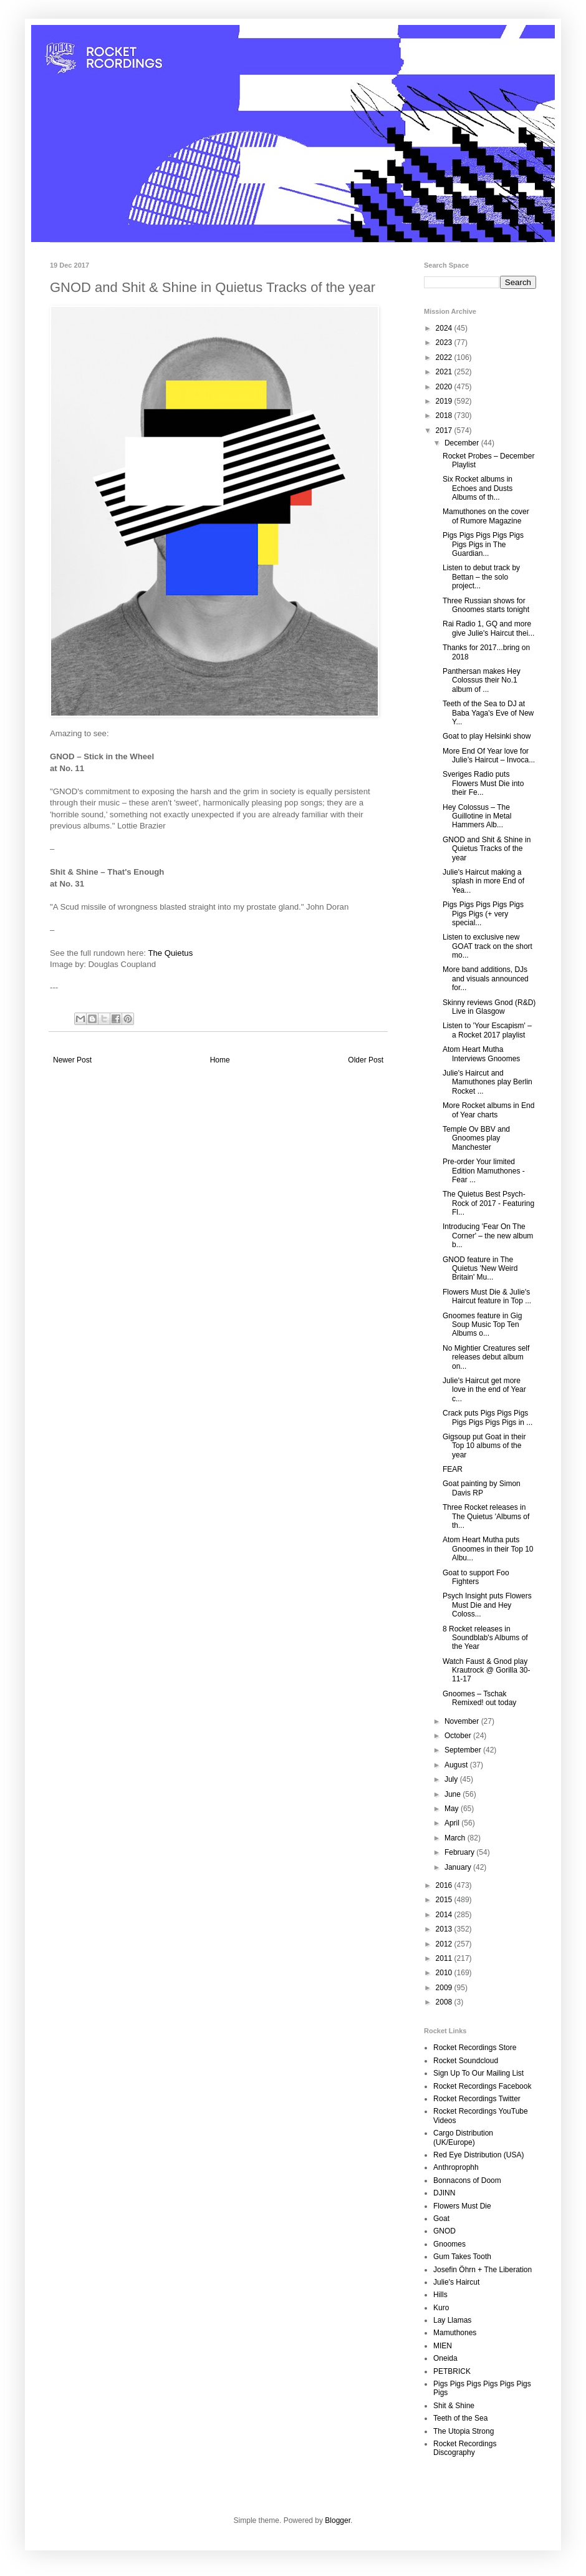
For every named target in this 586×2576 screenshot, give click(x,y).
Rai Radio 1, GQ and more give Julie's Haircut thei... (488, 628)
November (462, 1721)
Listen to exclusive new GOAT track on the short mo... (487, 946)
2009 (445, 1987)
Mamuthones (454, 2332)
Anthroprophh (456, 2167)
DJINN (444, 2193)
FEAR (453, 1469)
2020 (445, 386)
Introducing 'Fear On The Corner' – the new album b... (488, 1235)
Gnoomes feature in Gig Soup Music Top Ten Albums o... (482, 1324)
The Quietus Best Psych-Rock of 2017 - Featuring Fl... (488, 1203)
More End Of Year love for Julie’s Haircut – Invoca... (489, 755)
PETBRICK (452, 2371)
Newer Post (72, 1060)
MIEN (442, 2345)
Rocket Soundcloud (465, 2060)
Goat (441, 2218)
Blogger (337, 2520)
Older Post (365, 1060)
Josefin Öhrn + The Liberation (482, 2269)
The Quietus (170, 953)
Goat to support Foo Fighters (476, 1577)
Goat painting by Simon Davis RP (482, 1488)
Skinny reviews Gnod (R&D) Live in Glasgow (489, 1007)
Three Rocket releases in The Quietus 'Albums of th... (486, 1516)
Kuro (441, 2307)
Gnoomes (449, 2244)
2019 (445, 401)
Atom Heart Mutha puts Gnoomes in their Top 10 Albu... (488, 1548)
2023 (445, 342)
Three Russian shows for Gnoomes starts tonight (486, 605)
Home (220, 1060)
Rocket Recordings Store (474, 2047)
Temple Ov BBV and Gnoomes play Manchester (476, 1138)
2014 (445, 1914)
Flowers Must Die (462, 2206)
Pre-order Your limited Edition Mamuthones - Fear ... (484, 1170)
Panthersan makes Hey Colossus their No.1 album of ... (482, 680)
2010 (445, 1972)
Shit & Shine (453, 2405)
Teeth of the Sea (460, 2418)
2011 (445, 1958)
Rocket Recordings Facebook (482, 2086)
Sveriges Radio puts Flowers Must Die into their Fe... (483, 783)
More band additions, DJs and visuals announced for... (486, 978)
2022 (445, 357)
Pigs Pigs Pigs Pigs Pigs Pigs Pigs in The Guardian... (483, 544)
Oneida (445, 2358)
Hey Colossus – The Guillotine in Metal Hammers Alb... (477, 816)
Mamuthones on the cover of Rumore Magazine (486, 516)
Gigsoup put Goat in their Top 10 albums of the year (484, 1445)
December (462, 443)
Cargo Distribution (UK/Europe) (463, 2137)
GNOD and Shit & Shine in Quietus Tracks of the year (487, 848)
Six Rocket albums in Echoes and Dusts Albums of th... (477, 488)
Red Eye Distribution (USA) (478, 2155)
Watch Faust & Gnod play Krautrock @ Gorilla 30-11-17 (487, 1670)
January (458, 1867)
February (460, 1852)
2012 (445, 1944)
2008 (445, 2002)
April (452, 1823)
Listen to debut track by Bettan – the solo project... (481, 576)
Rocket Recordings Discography (464, 2448)
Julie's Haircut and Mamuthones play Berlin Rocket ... (487, 1082)
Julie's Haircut (456, 2282)
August (457, 1765)
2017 (445, 430)
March (456, 1838)
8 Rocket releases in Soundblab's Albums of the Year (485, 1638)
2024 (445, 328)
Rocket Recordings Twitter (477, 2098)
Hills (440, 2294)
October (458, 1735)
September (463, 1750)
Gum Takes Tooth (462, 2256)
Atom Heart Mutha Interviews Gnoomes (481, 1053)
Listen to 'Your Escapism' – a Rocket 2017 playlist (487, 1030)
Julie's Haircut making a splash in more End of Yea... (483, 881)
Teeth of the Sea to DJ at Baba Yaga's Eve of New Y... (488, 712)
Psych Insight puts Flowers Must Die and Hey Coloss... (487, 1605)
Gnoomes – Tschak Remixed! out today (479, 1698)
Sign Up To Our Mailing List (478, 2073)
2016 (445, 1885)
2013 (445, 1929)
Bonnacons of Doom (467, 2180)
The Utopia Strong (463, 2431)
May (452, 1808)
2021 (445, 371)
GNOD (444, 2231)
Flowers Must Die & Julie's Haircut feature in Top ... (487, 1296)
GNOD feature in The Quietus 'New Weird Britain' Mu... (480, 1268)
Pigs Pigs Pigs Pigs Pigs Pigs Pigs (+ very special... (483, 913)
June (453, 1794)
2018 (445, 415)
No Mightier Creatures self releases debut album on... (486, 1357)
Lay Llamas (452, 2320)
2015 (445, 1899)
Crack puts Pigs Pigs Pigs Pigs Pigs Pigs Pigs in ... (487, 1417)
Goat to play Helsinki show (487, 736)
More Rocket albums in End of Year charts (488, 1110)
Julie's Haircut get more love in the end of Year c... (484, 1389)
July (452, 1779)
